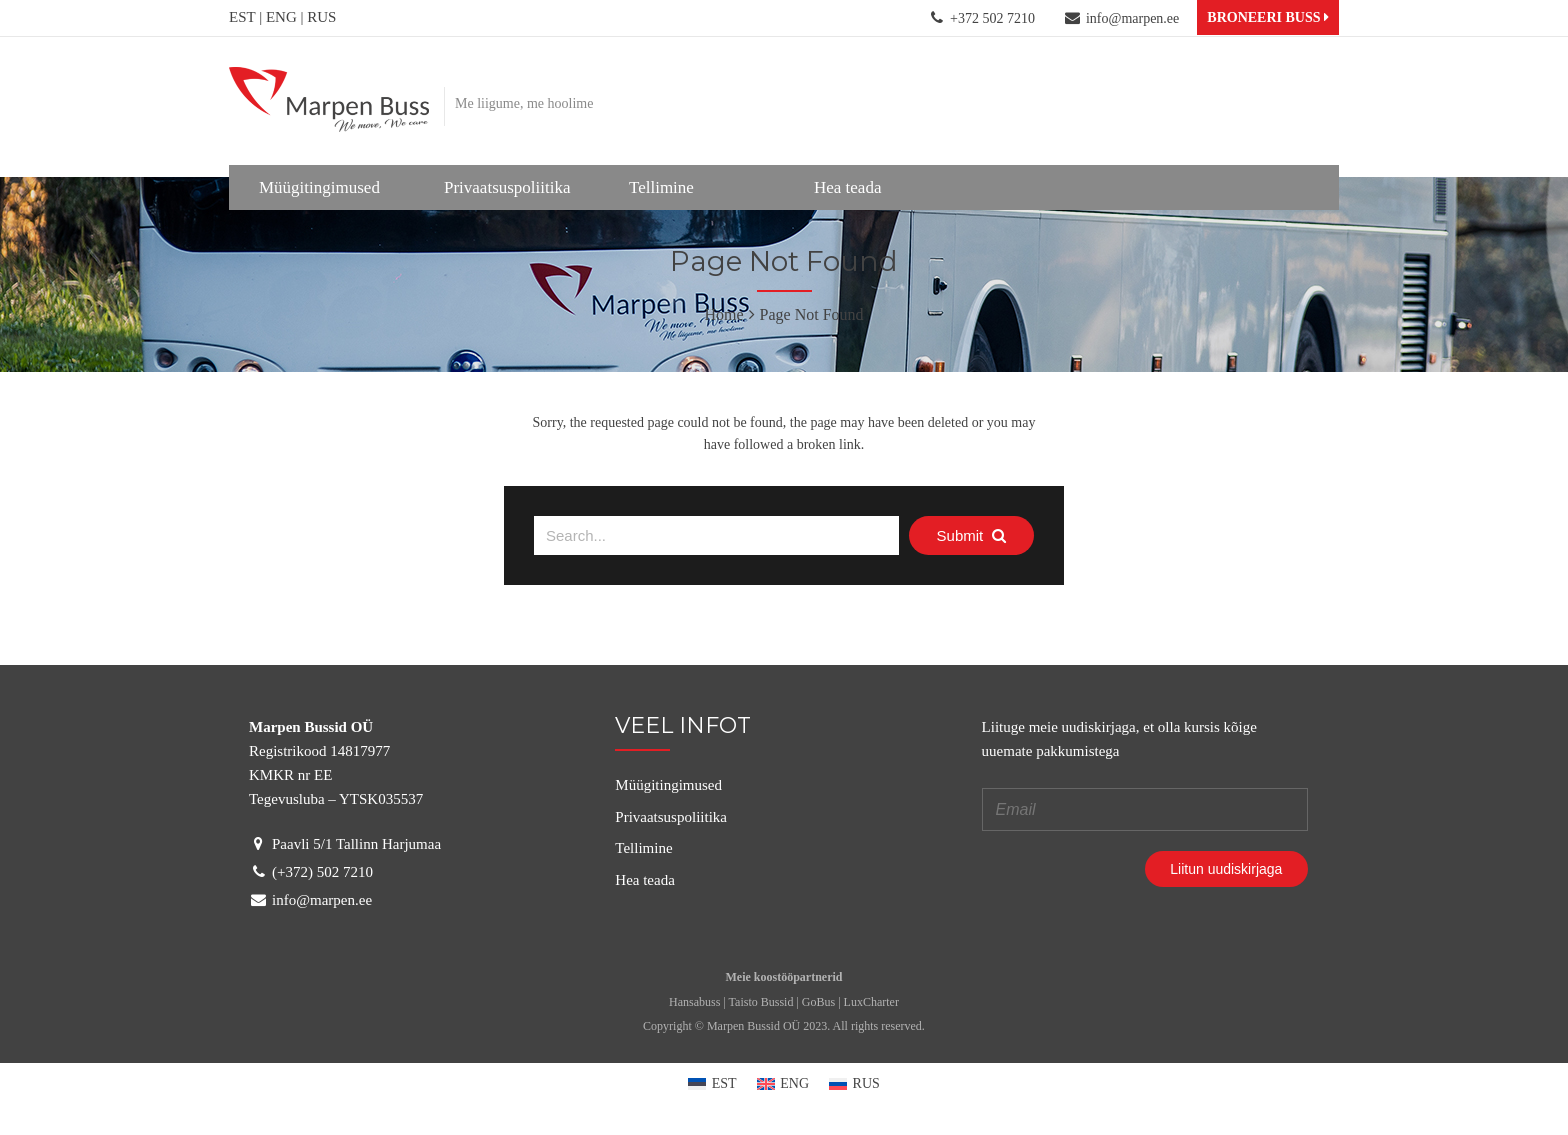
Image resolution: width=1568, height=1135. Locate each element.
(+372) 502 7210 (320, 872)
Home (723, 314)
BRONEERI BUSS (1268, 17)
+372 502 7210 (992, 18)
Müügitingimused (319, 187)
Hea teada (847, 187)
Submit (972, 535)
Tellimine (661, 187)
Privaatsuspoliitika (507, 187)
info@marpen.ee (1132, 18)
